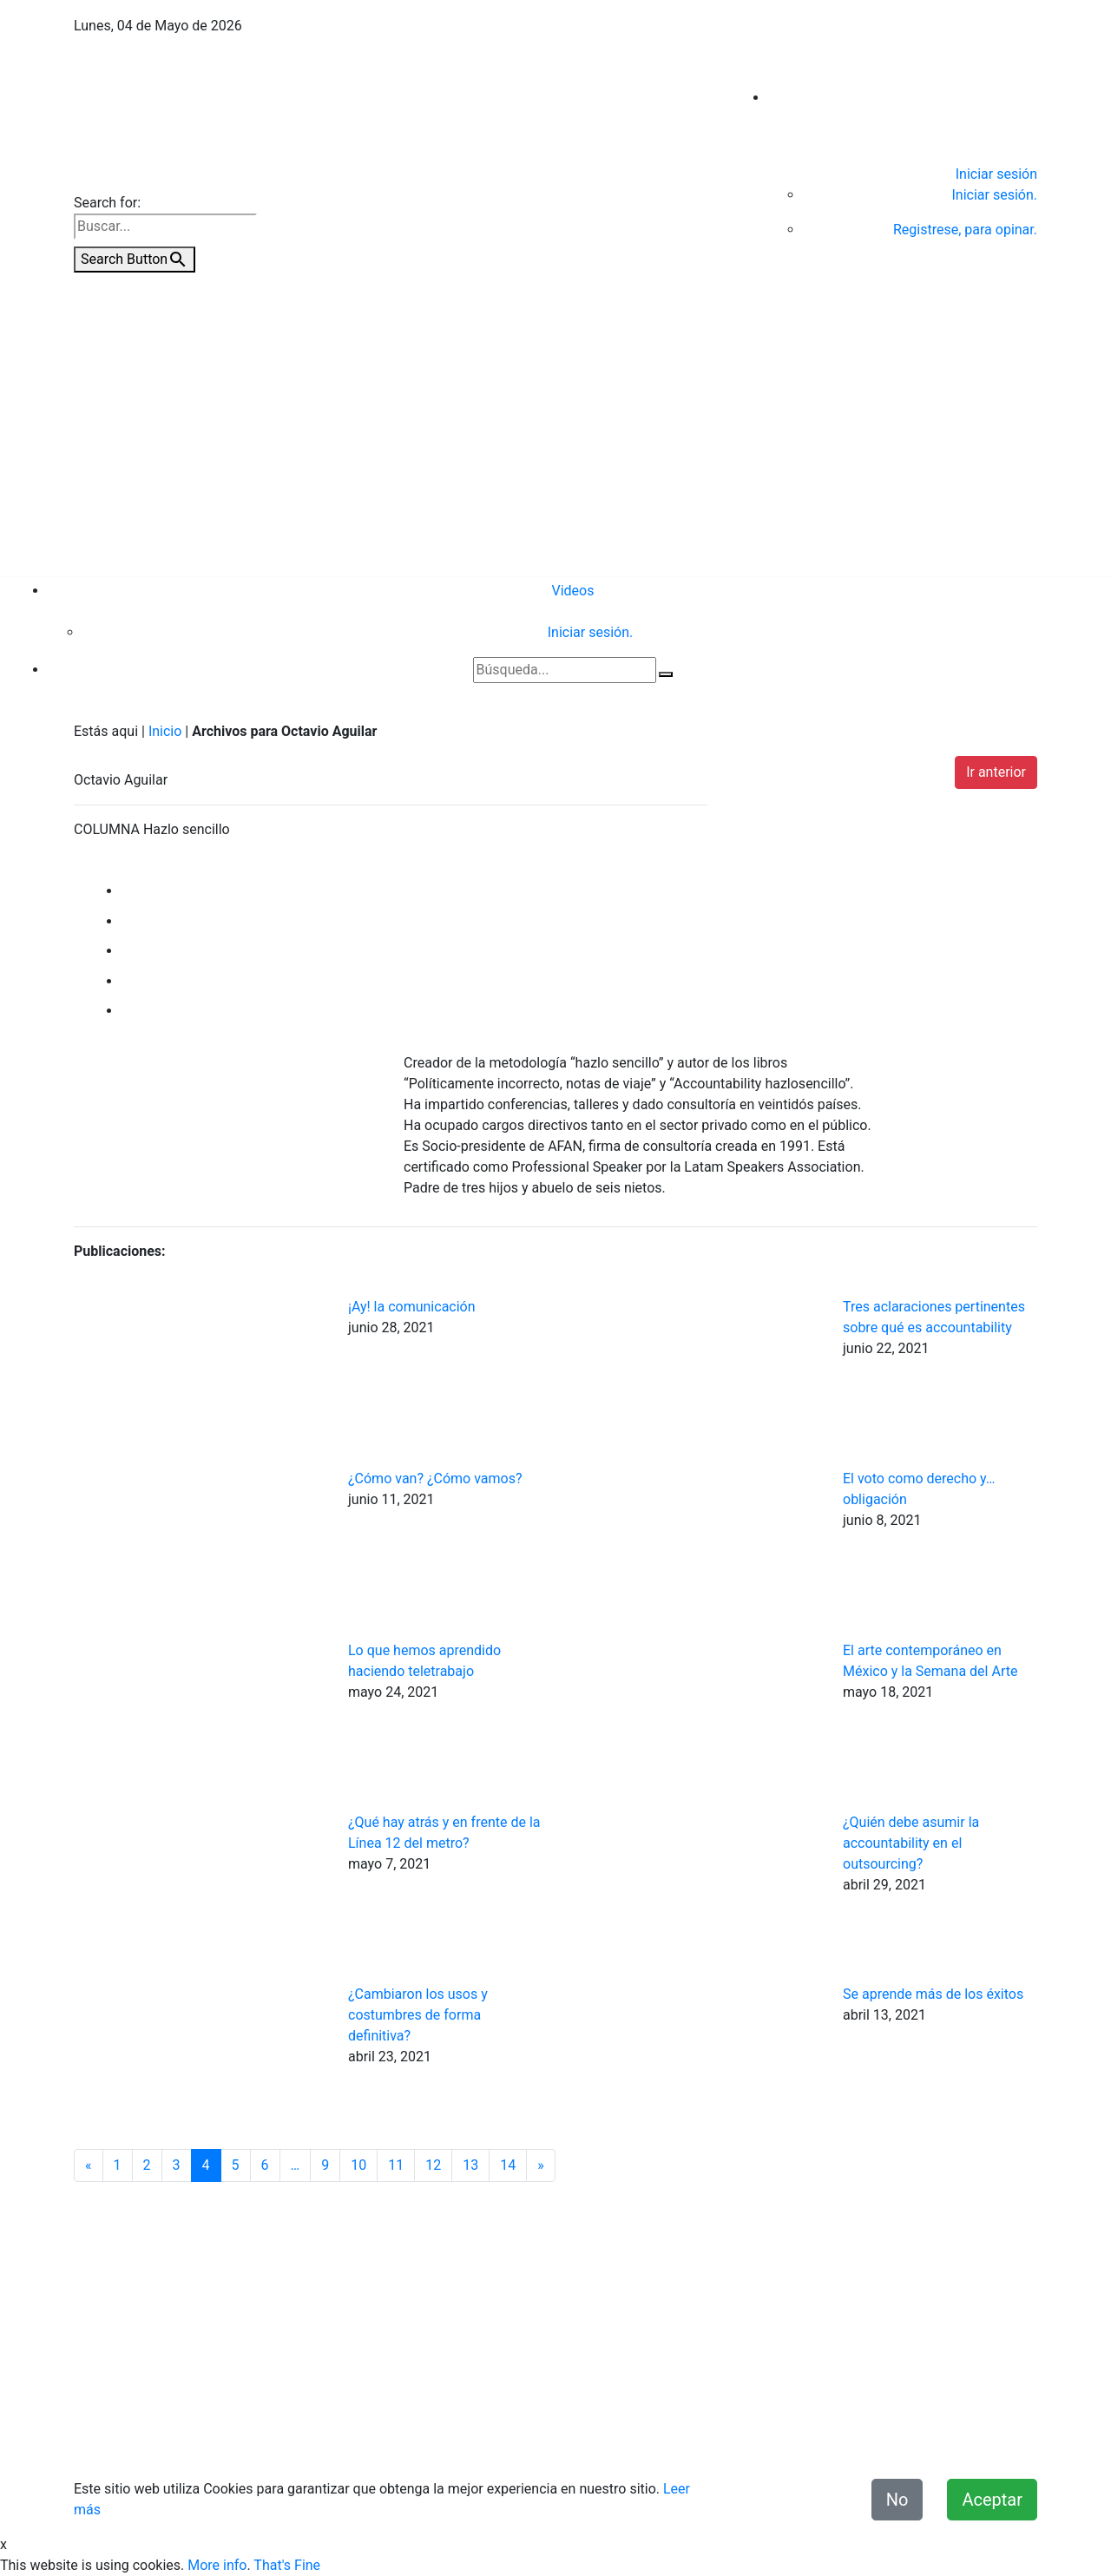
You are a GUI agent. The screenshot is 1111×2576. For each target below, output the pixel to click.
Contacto (422, 2440)
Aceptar (992, 2499)
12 (433, 2165)
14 (508, 2165)
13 (470, 2165)
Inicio (164, 731)
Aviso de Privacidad (520, 2440)
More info (217, 2565)
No (897, 2499)
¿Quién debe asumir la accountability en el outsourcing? (911, 1843)
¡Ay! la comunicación (412, 1306)
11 (396, 2165)
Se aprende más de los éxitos (933, 1994)
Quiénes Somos (335, 2440)
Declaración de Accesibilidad (836, 2440)
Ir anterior (996, 772)
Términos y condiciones (664, 2440)
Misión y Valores (986, 2440)
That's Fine (286, 2565)
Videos (573, 590)
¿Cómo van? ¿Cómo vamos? (435, 1478)
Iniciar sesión (996, 174)
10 (358, 2165)
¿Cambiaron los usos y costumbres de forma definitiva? (418, 2015)
